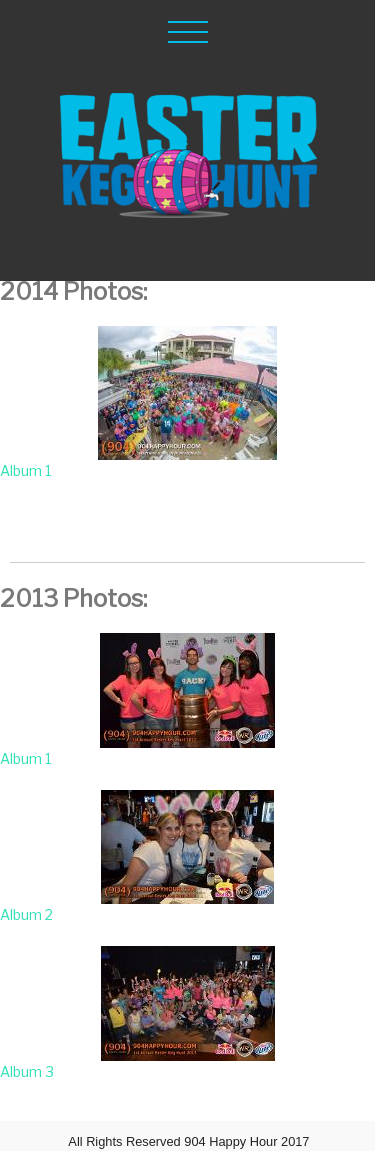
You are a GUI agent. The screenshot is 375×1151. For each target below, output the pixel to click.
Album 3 (27, 1071)
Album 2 (26, 914)
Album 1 (25, 470)
